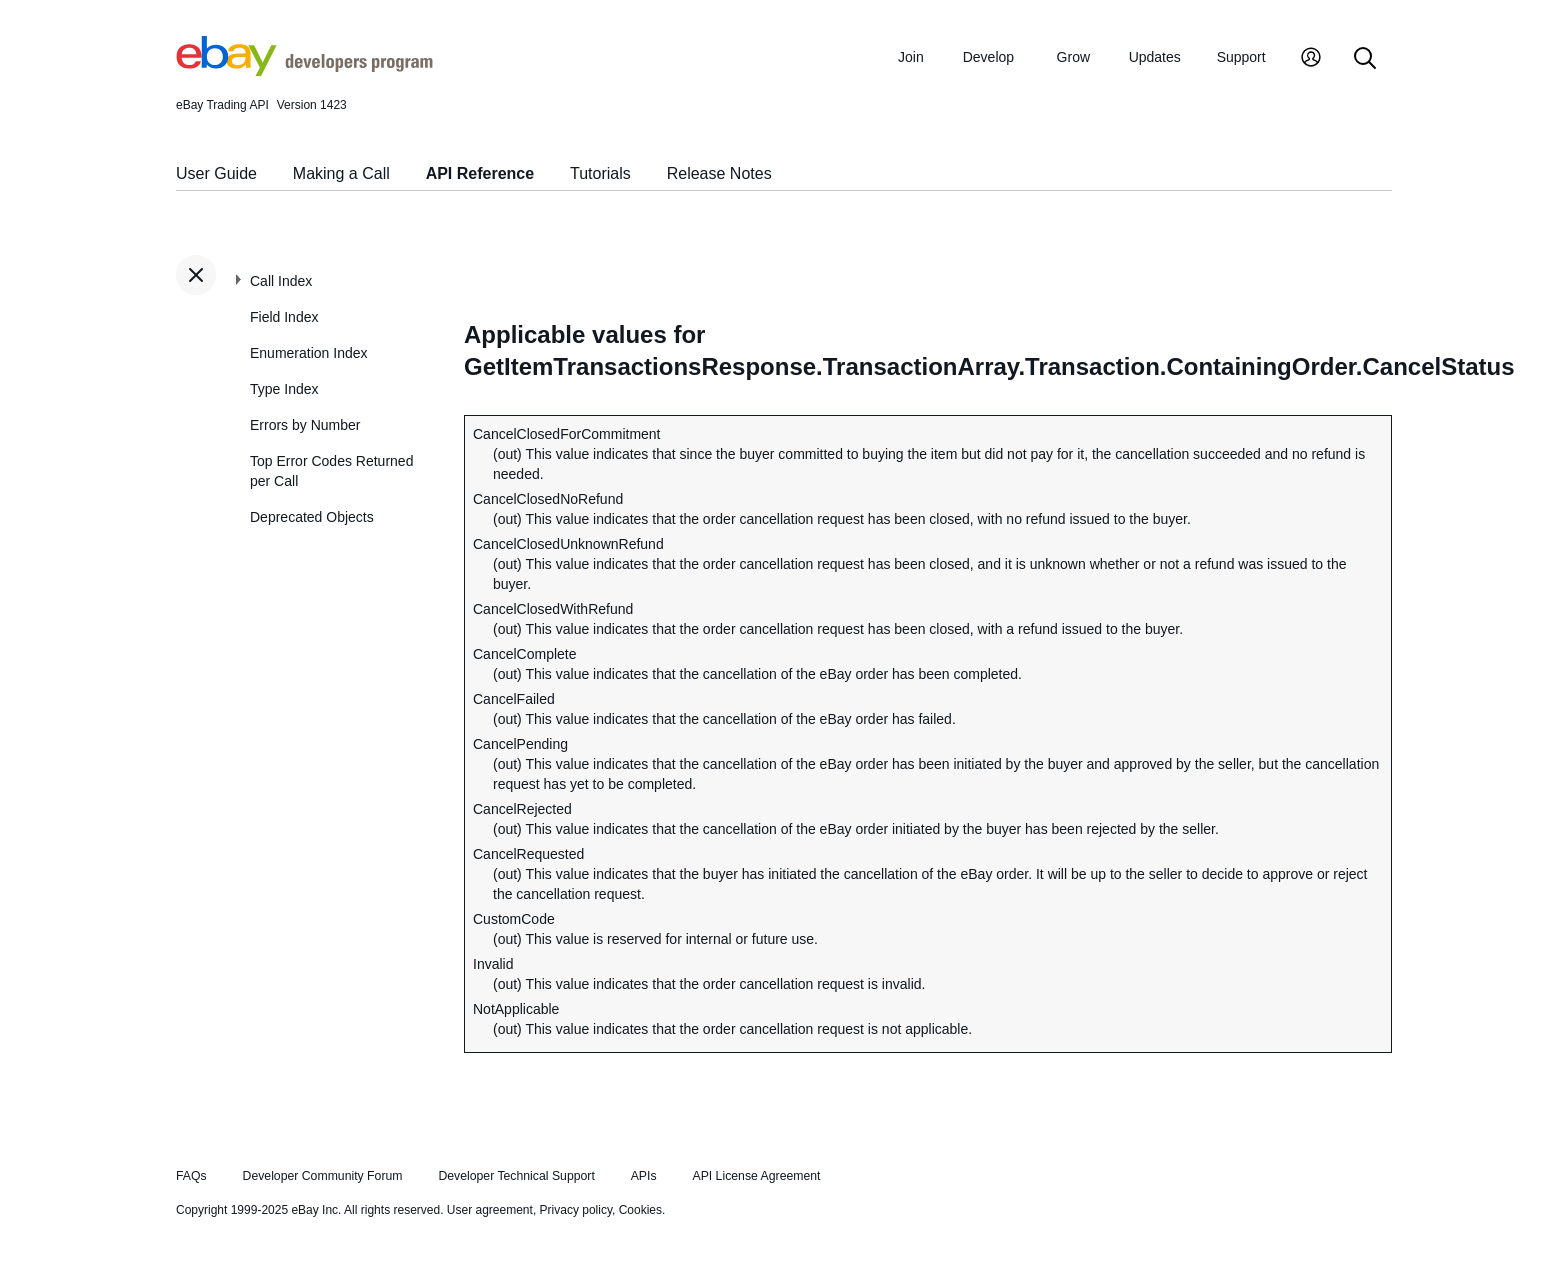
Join (911, 57)
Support (1241, 57)
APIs (644, 1176)
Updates (1155, 57)
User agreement (490, 1210)
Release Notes (719, 173)
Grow (1073, 57)
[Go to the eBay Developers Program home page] (304, 71)
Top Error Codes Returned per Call (331, 471)
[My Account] (1311, 59)
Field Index (284, 317)
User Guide (216, 173)
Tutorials (600, 173)
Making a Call (341, 173)
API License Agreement (756, 1176)
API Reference (480, 173)
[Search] (1365, 59)
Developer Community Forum (323, 1176)
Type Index (284, 389)
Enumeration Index (309, 353)
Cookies (640, 1210)
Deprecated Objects (312, 517)
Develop (988, 57)
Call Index (281, 281)
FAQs (191, 1176)
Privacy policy (576, 1210)
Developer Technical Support (516, 1176)
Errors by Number (305, 425)
